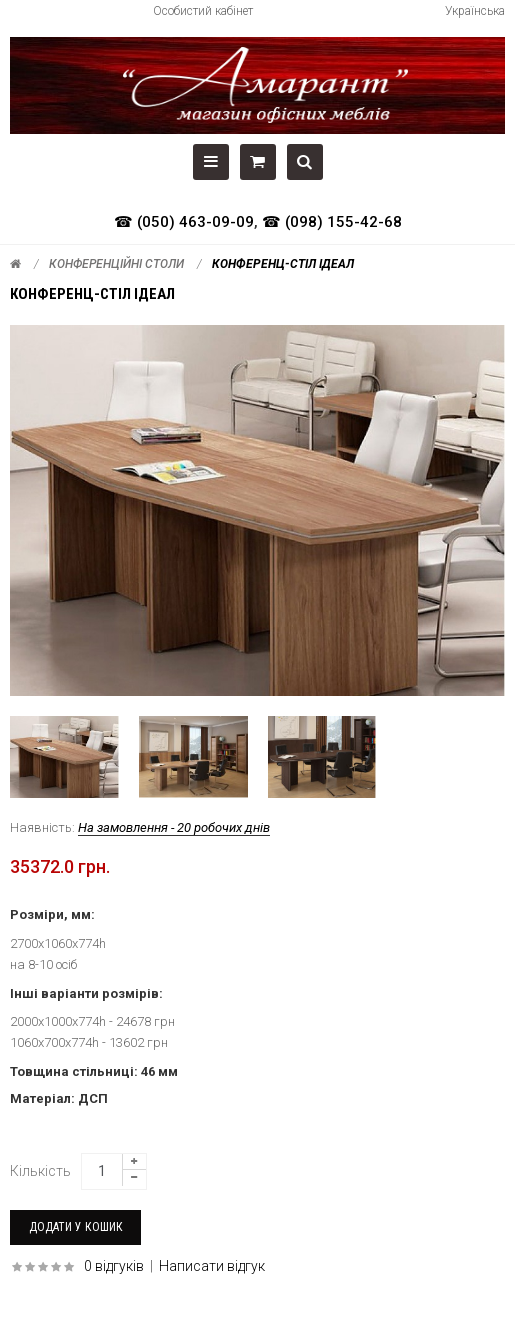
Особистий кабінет (203, 11)
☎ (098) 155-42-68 (332, 222)
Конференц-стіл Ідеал (283, 264)
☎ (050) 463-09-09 (184, 222)
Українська (475, 11)
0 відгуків (114, 1266)
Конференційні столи (116, 264)
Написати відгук (212, 1266)
